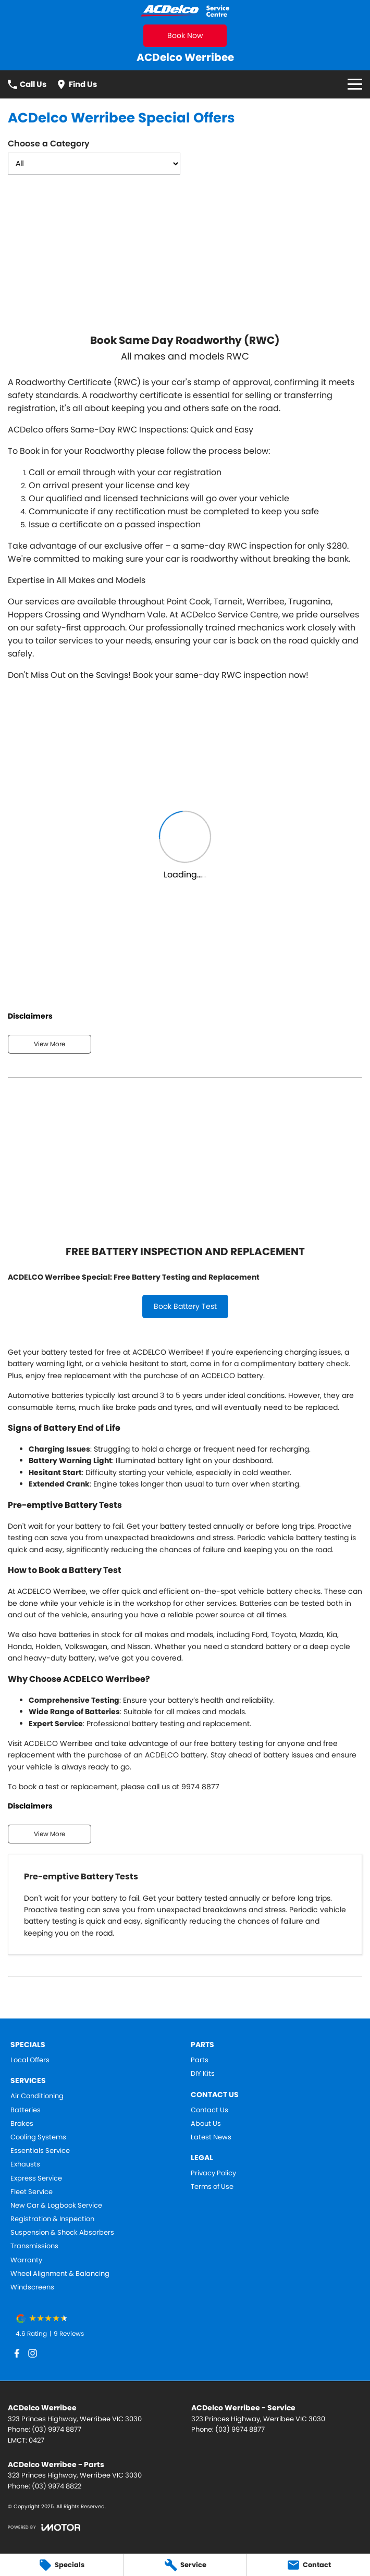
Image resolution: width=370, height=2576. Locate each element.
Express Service (36, 2178)
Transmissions (34, 2246)
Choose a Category (94, 156)
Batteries (25, 2110)
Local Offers (30, 2060)
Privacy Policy (213, 2173)
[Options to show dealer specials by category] (94, 164)
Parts (199, 2060)
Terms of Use (212, 2186)
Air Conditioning (37, 2096)
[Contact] (308, 2565)
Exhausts (25, 2164)
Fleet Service (31, 2192)
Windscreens (32, 2287)
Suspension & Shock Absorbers (62, 2232)
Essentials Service (40, 2151)
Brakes (21, 2123)
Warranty (26, 2260)
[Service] (185, 2565)
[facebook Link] (16, 2353)
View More (49, 1043)
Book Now (185, 35)
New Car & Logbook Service (56, 2205)
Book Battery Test (185, 1306)
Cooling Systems (38, 2137)
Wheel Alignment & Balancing (59, 2273)
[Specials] (61, 2565)
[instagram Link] (32, 2353)
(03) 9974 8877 (56, 2429)
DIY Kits (203, 2073)
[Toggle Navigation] (355, 84)
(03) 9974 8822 (56, 2486)
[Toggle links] (44, 2527)
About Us (206, 2123)
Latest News (211, 2137)
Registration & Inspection (52, 2219)
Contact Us (209, 2110)
